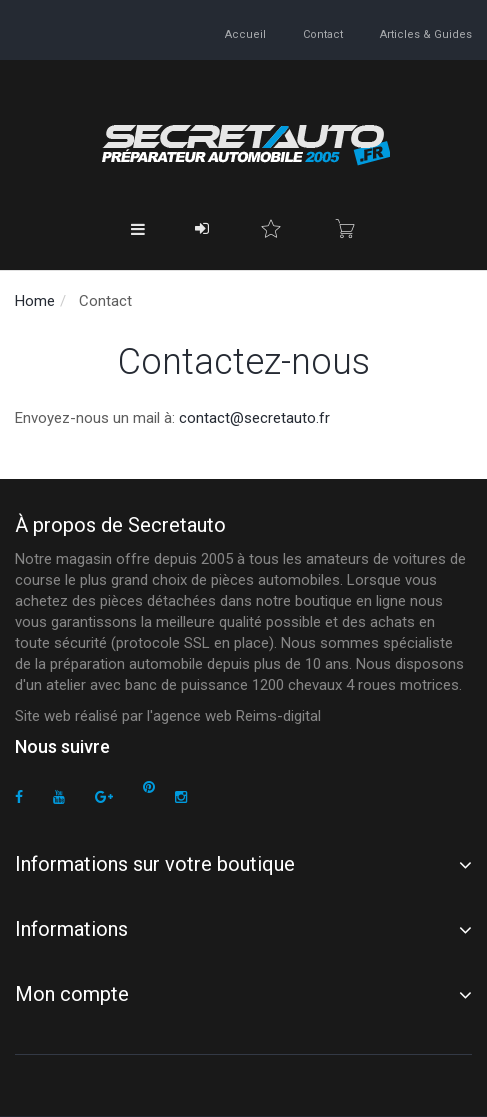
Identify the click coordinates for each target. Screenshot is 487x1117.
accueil (245, 34)
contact (323, 34)
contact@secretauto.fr (254, 418)
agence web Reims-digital (237, 716)
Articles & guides (426, 34)
